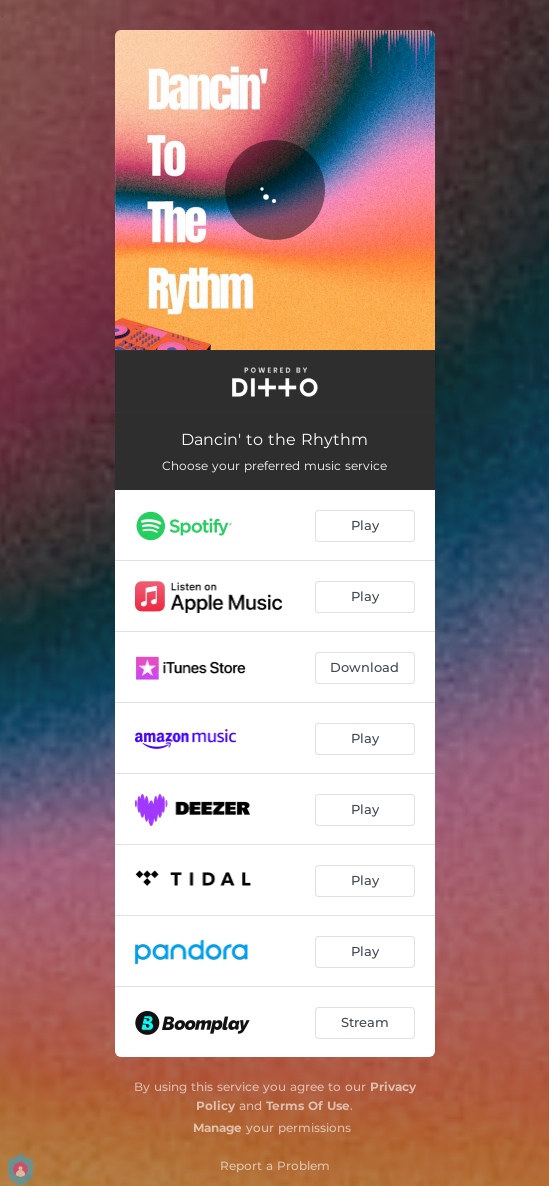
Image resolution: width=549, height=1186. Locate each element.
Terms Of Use (308, 1105)
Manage (217, 1127)
